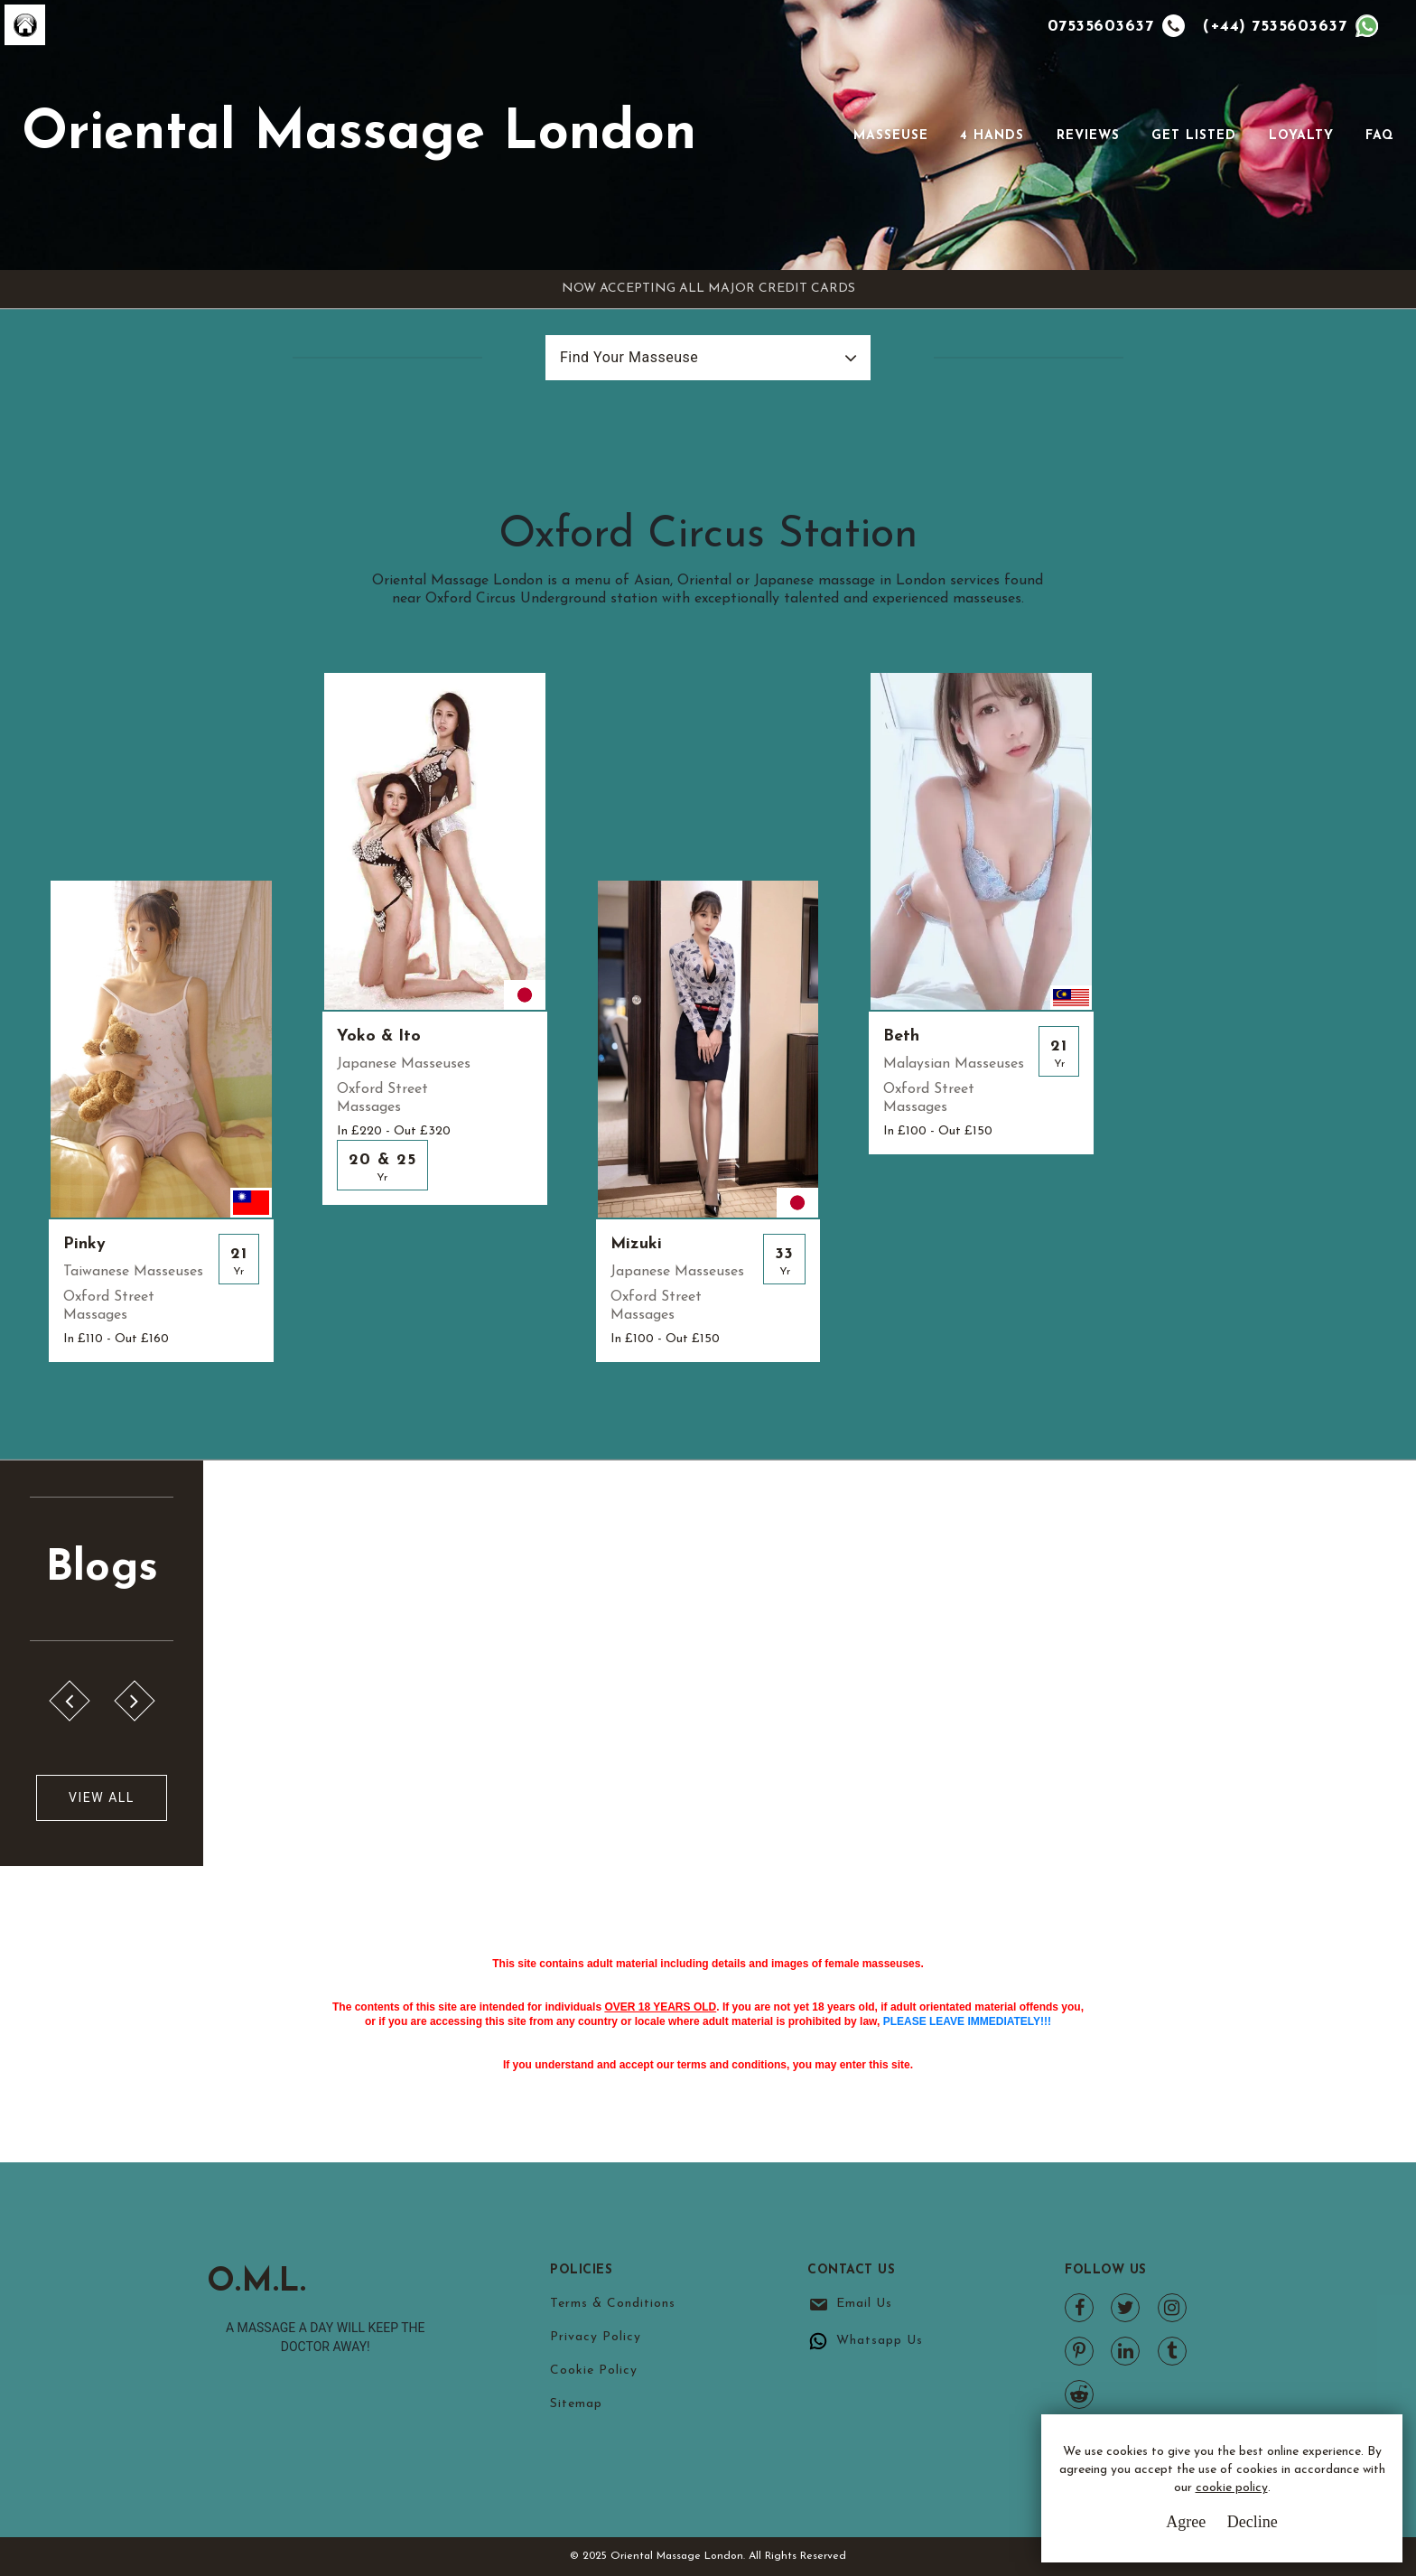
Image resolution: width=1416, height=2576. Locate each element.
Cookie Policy (594, 2370)
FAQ (1379, 136)
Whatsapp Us (879, 2340)
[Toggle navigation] (828, 135)
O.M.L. (256, 2282)
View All (102, 1797)
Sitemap (576, 2404)
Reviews (1088, 136)
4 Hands (992, 136)
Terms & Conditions (612, 2303)
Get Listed (1193, 136)
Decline (1252, 2522)
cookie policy (1232, 2488)
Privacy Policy (595, 2337)
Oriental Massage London (359, 134)
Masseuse (890, 136)
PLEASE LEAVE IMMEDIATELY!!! (967, 2021)
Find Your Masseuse (629, 357)
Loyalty (1301, 136)
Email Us (864, 2303)
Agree (1186, 2522)
